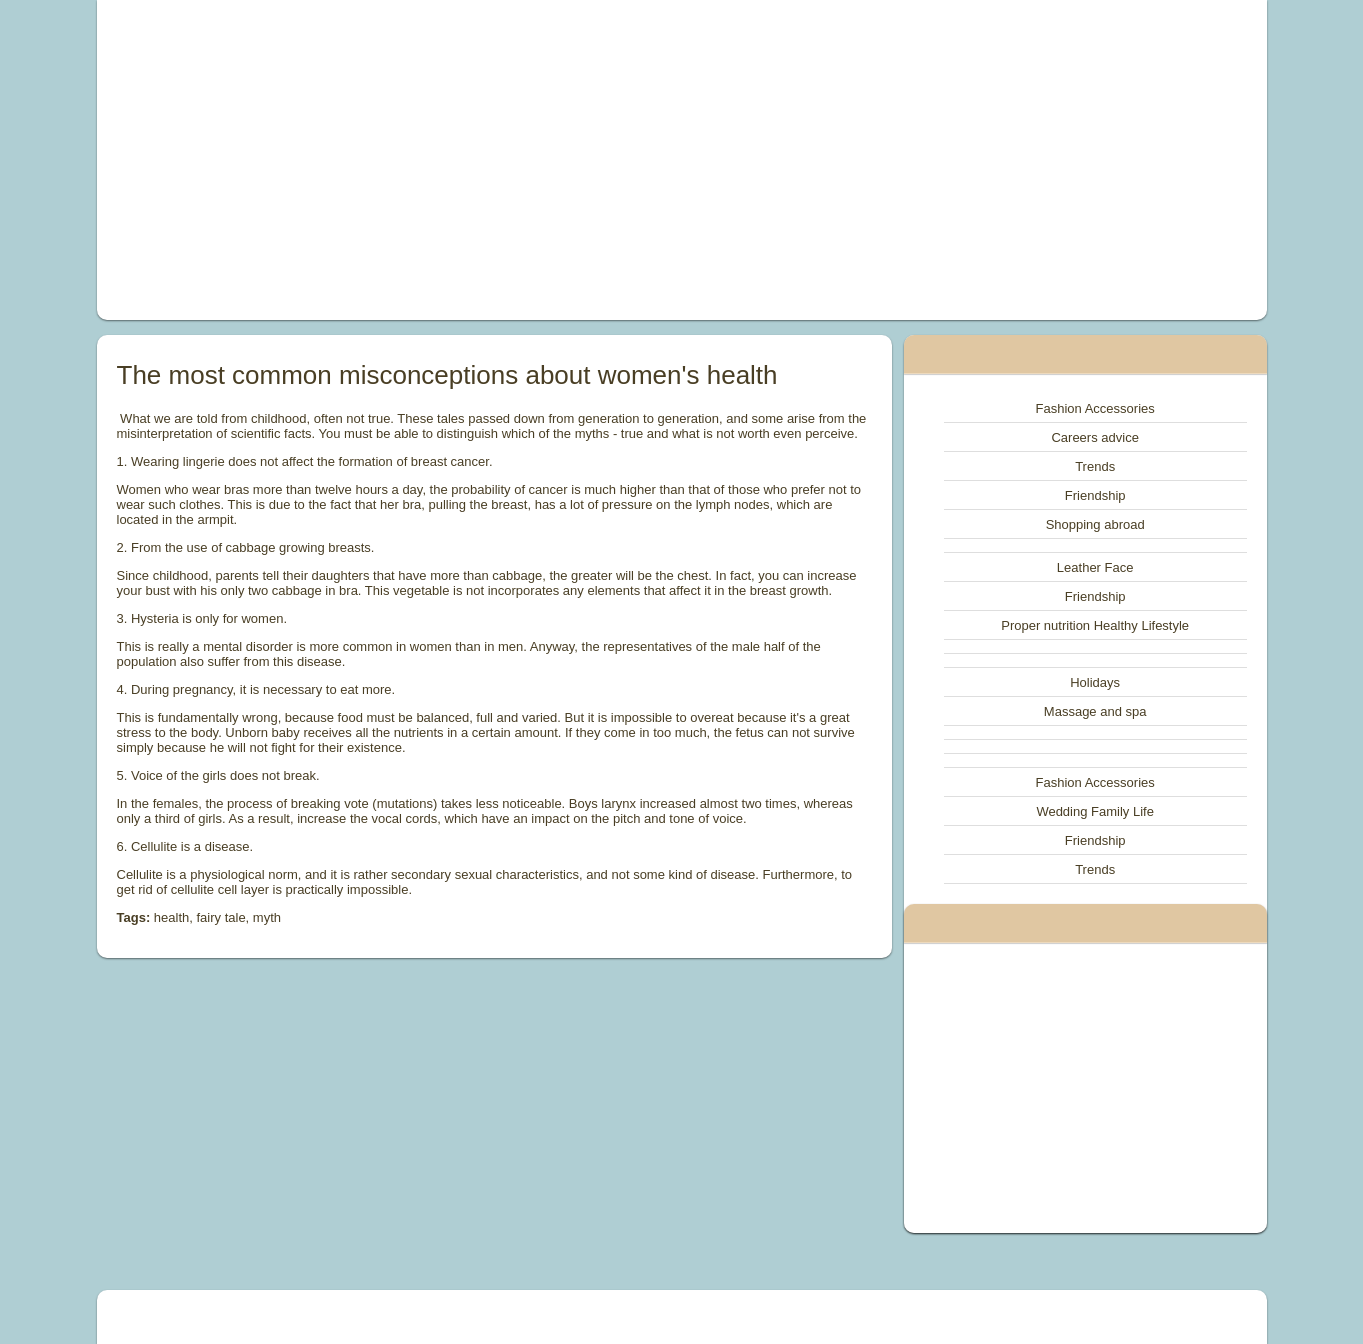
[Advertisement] (456, 160)
